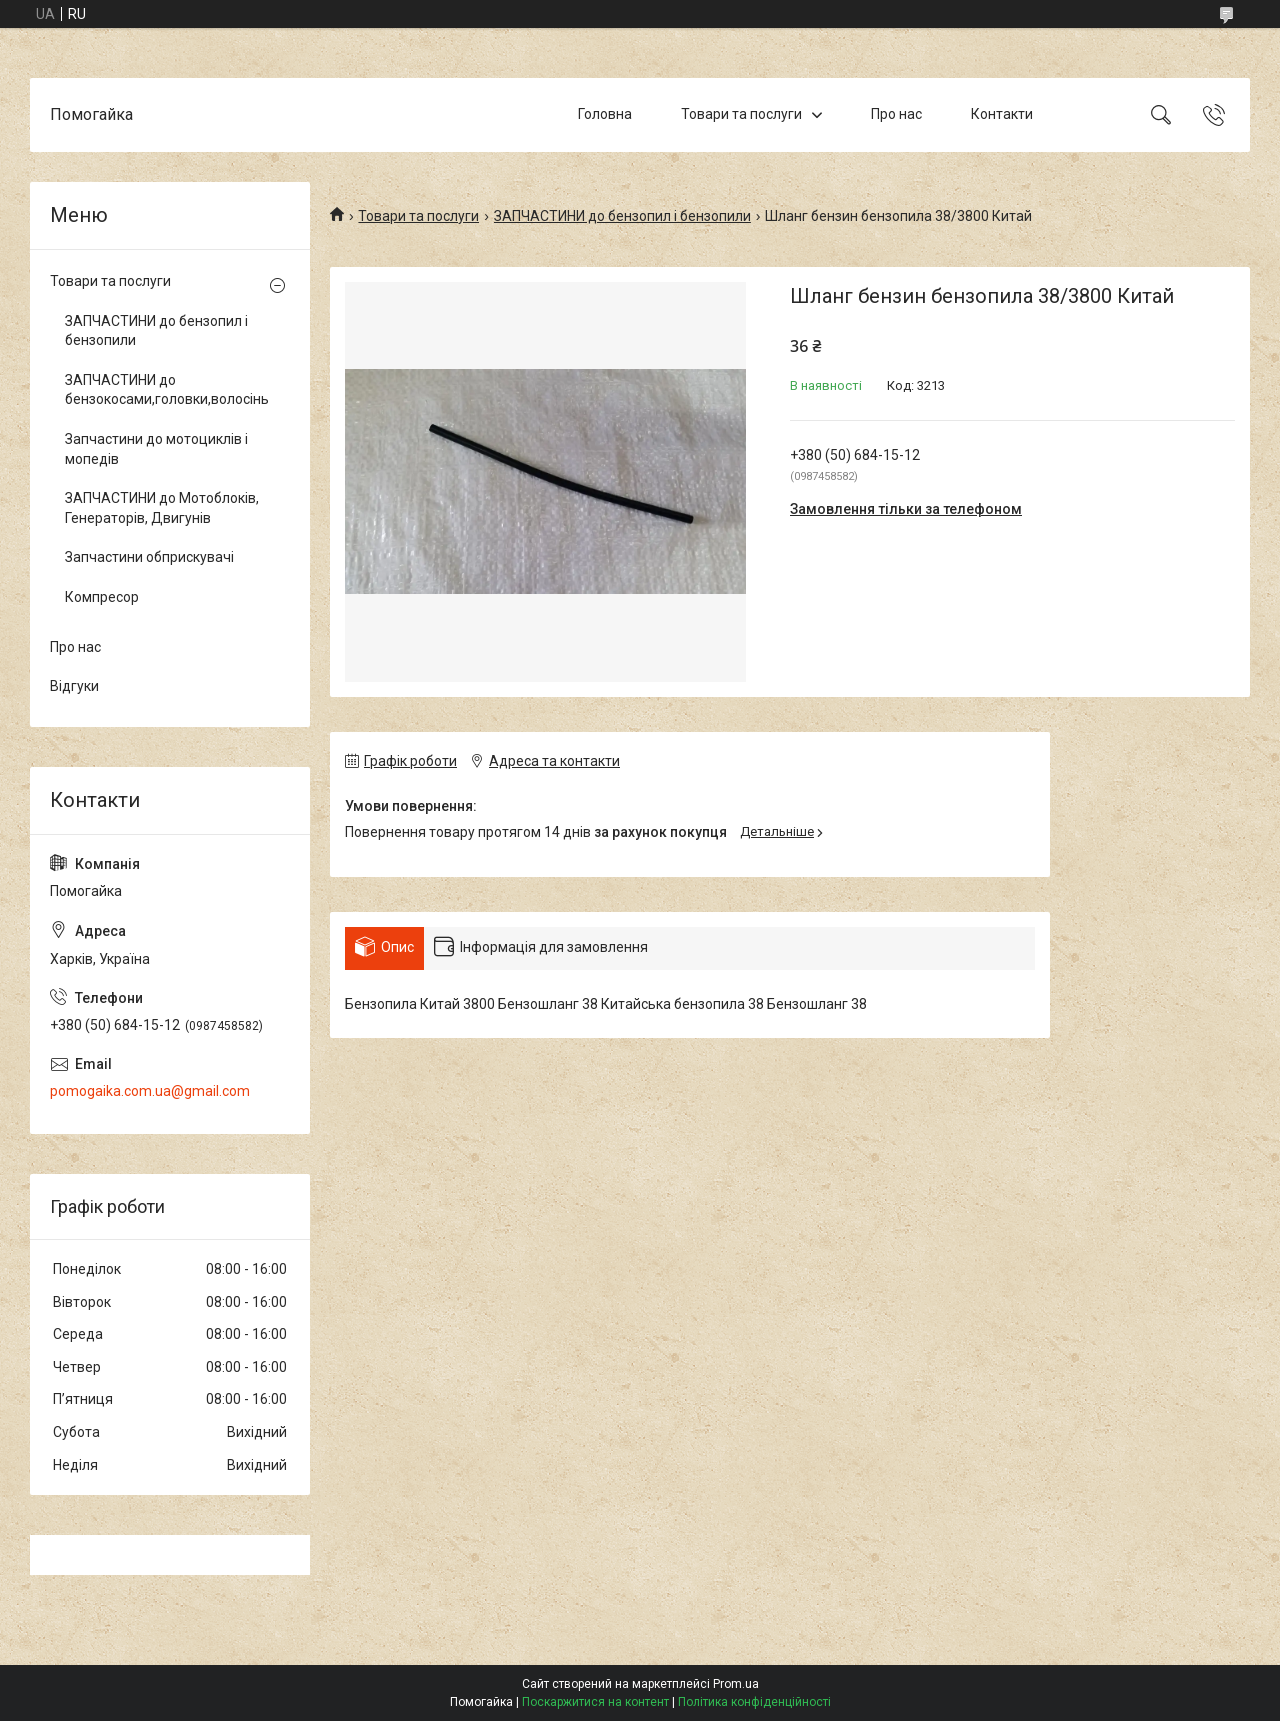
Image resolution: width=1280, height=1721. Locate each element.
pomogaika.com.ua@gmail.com (150, 1091)
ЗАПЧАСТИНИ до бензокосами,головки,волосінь (165, 390)
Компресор (102, 597)
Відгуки (74, 686)
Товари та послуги (741, 114)
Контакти (1002, 114)
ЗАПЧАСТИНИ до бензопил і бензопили (622, 216)
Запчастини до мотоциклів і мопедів (156, 449)
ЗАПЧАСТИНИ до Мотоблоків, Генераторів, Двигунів (162, 508)
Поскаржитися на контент (595, 1702)
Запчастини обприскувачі (149, 557)
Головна (605, 114)
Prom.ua (736, 1684)
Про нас (896, 114)
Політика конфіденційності (754, 1702)
